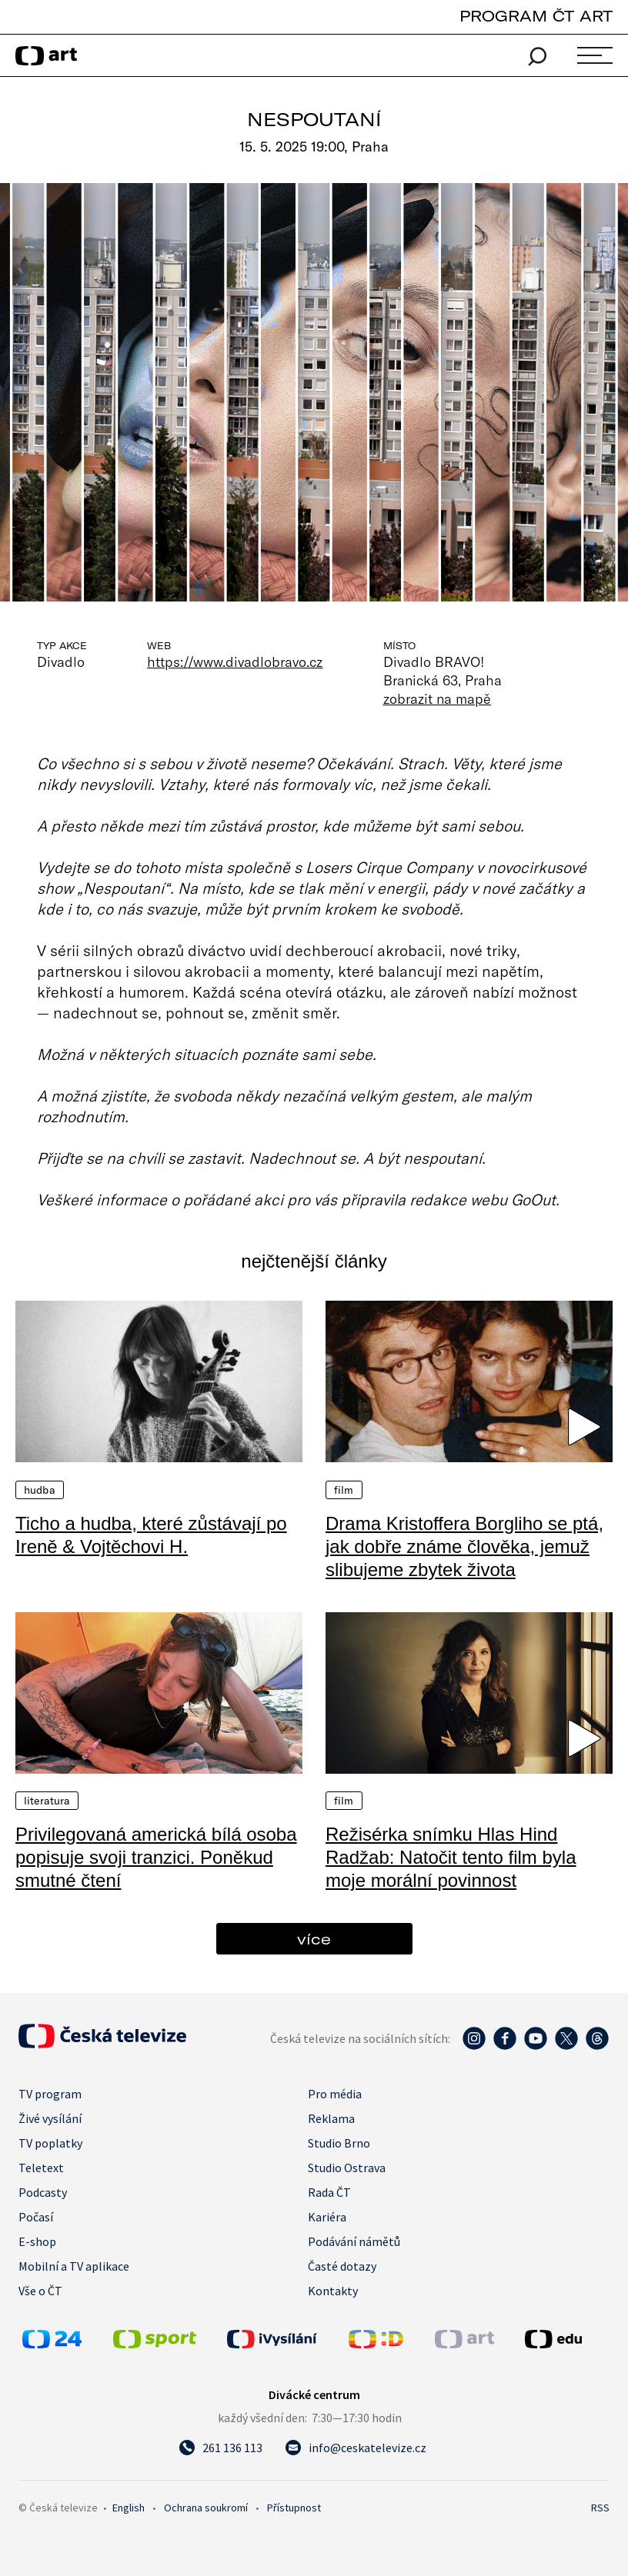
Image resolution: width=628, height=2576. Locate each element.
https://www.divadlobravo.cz (235, 661)
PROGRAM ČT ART (536, 15)
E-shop (37, 2241)
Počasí (35, 2216)
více (314, 1938)
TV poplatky (50, 2143)
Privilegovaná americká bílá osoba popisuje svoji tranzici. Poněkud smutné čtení (156, 1857)
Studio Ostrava (347, 2167)
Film (344, 1490)
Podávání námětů (354, 2241)
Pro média (335, 2093)
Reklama (331, 2118)
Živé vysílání (50, 2118)
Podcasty (42, 2192)
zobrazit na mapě (437, 698)
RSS (600, 2507)
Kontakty (333, 2290)
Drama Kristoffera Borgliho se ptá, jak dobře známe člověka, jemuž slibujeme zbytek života (464, 1546)
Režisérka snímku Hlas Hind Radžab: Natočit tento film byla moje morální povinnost (451, 1857)
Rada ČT (329, 2192)
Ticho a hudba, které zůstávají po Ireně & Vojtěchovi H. (151, 1535)
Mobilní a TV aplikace (73, 2266)
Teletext (41, 2167)
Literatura (47, 1801)
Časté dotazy (342, 2266)
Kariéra (327, 2216)
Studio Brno (339, 2143)
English (128, 2507)
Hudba (39, 1490)
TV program (50, 2093)
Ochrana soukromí (206, 2507)
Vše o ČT (40, 2290)
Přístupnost (294, 2507)
